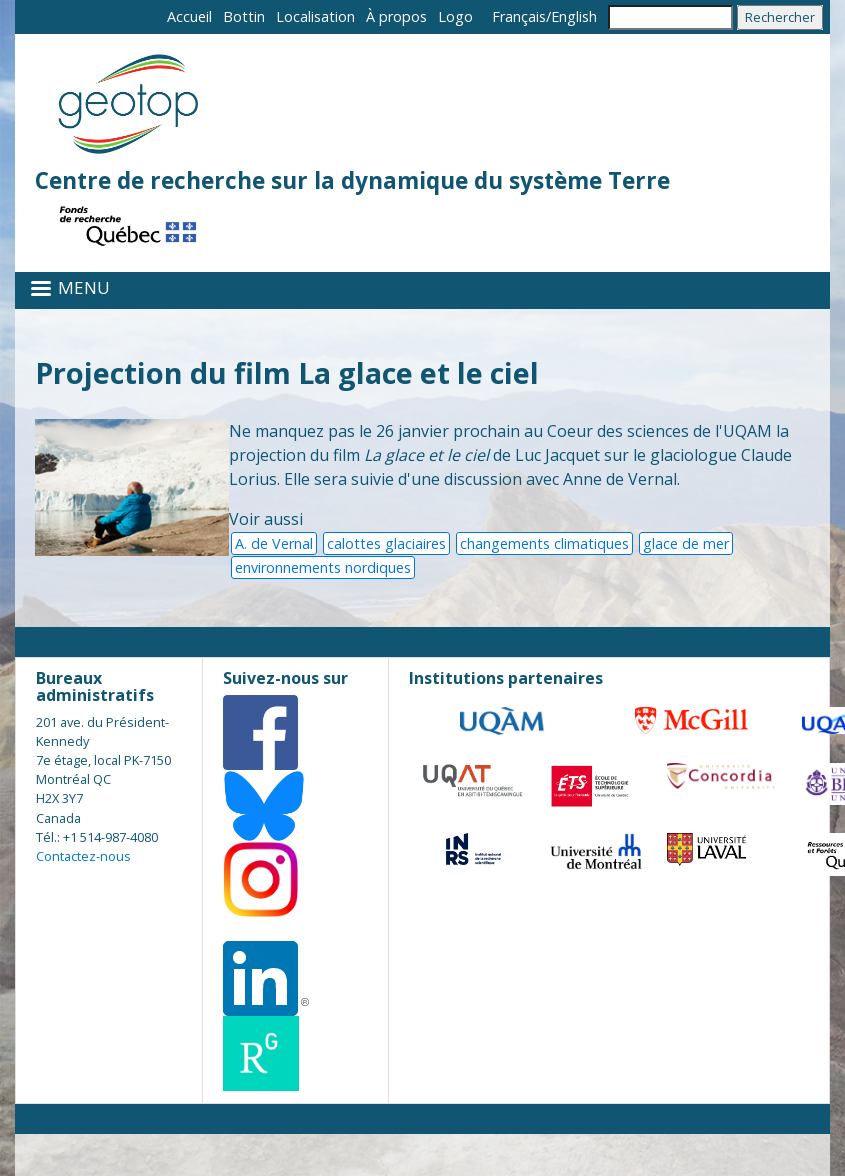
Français (519, 16)
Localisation (315, 16)
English (574, 16)
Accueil (189, 16)
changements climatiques (544, 543)
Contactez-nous (83, 856)
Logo (455, 16)
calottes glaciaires (386, 543)
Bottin (244, 16)
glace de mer (686, 543)
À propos (396, 16)
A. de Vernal (274, 543)
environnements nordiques (323, 567)
